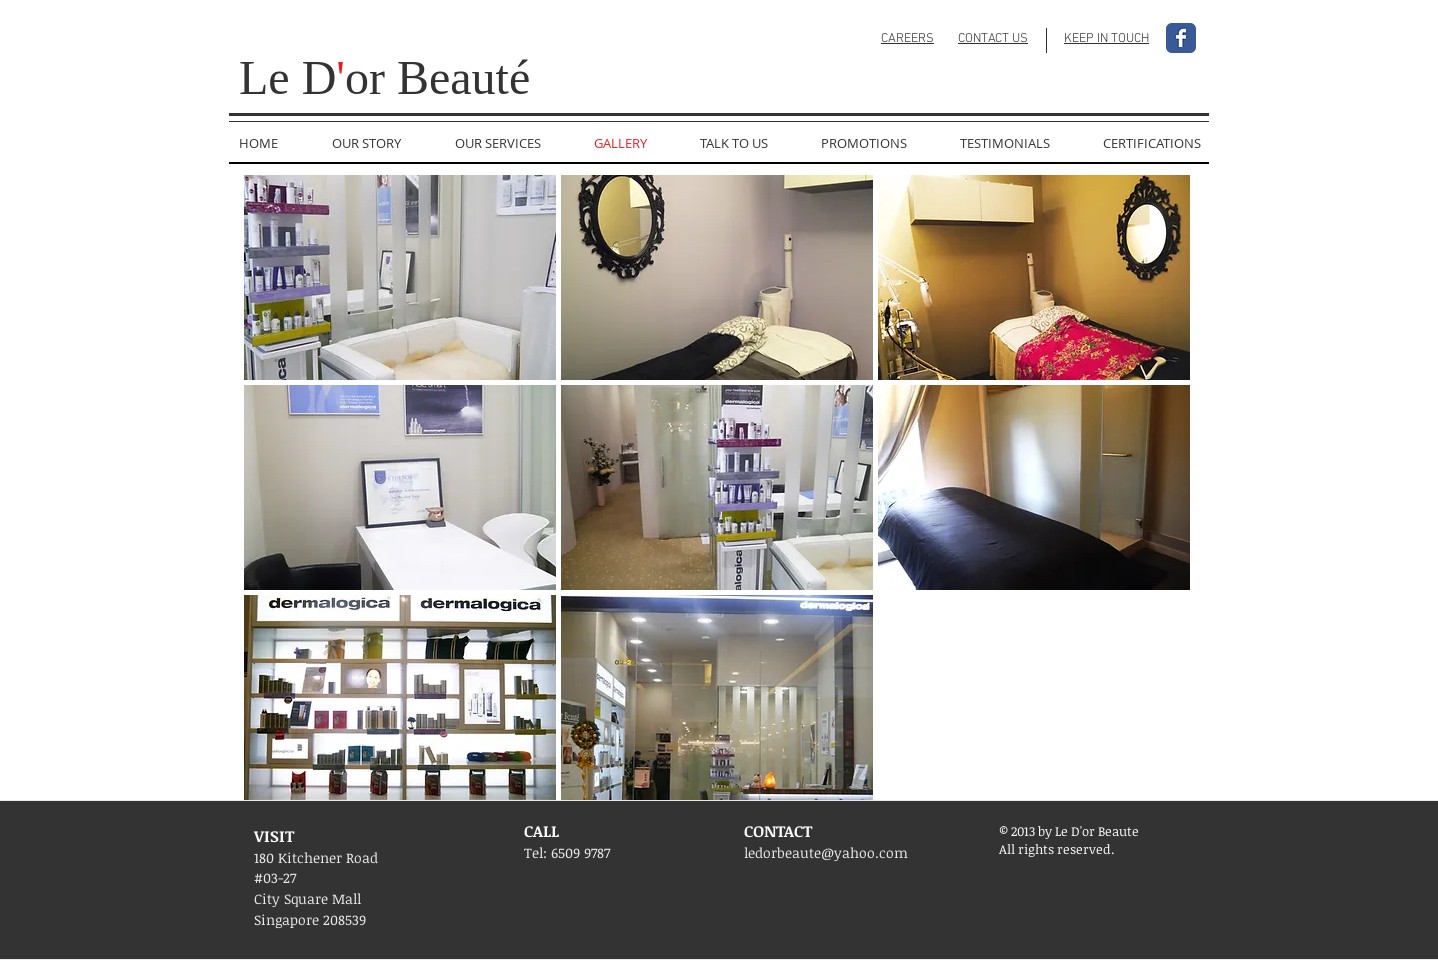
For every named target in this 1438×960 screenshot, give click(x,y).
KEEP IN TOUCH (1106, 39)
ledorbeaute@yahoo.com (826, 852)
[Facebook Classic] (1181, 38)
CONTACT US (993, 39)
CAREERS (907, 39)
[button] (400, 277)
